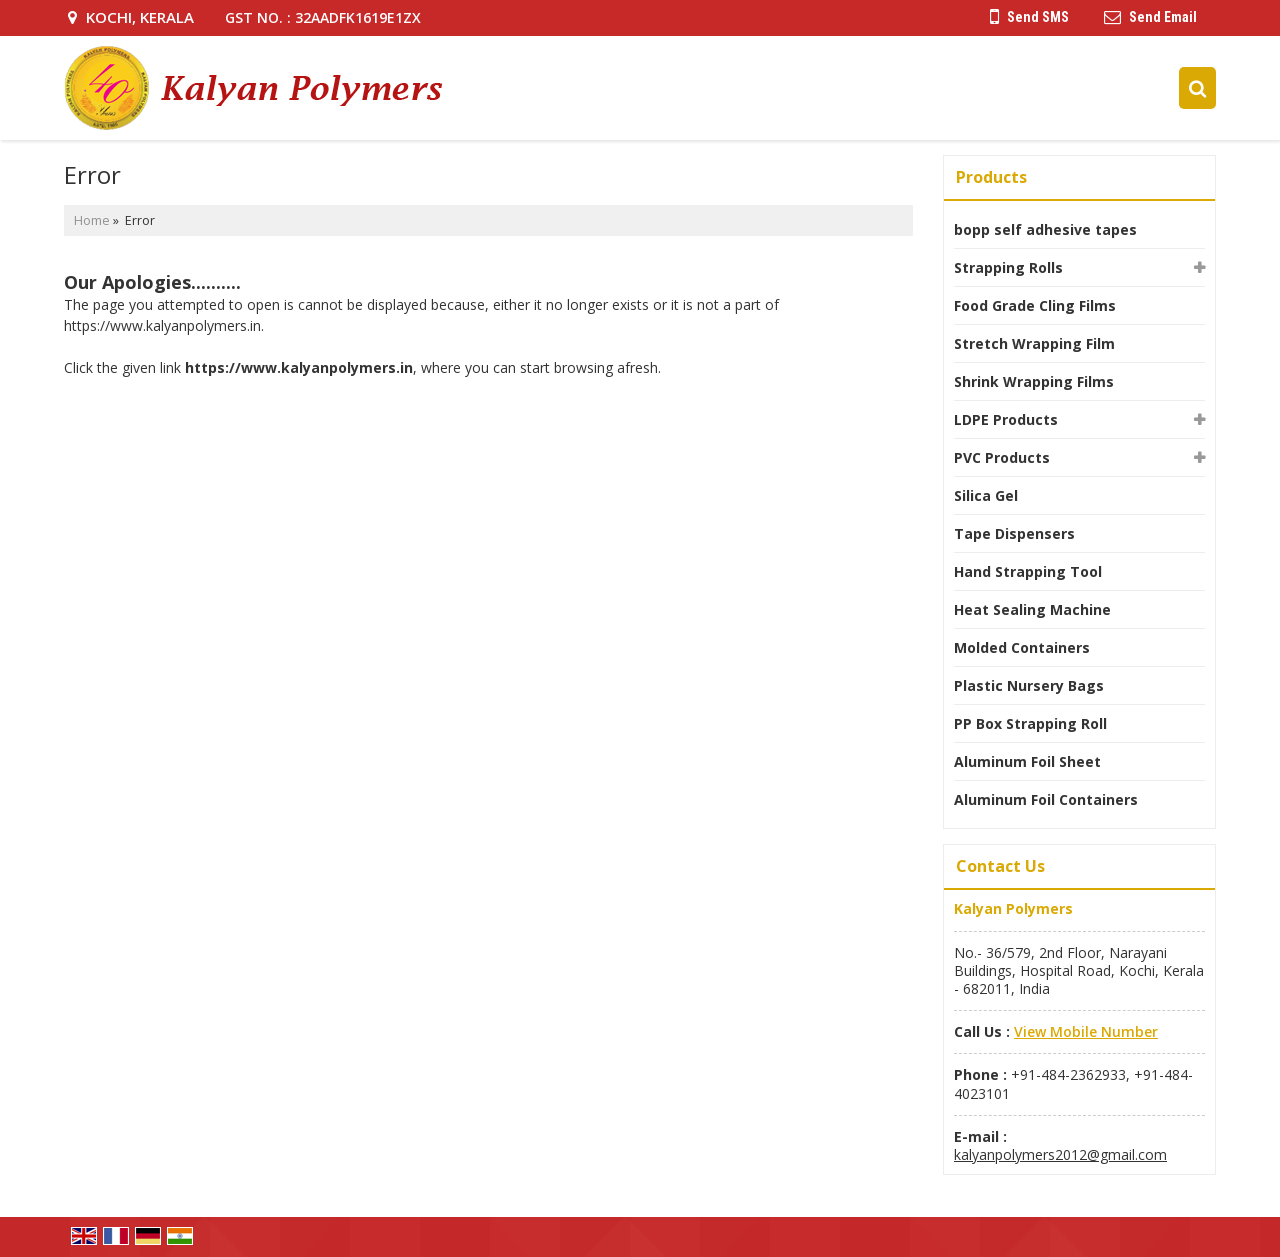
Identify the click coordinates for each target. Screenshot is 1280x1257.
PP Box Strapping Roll (1030, 723)
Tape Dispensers (1014, 533)
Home (92, 220)
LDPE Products (1006, 419)
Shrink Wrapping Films (1034, 381)
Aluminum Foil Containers (1046, 799)
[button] (1086, 1031)
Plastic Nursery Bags (1029, 685)
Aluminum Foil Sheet (1027, 761)
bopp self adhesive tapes (1045, 229)
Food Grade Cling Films (1035, 305)
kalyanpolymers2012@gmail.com (1060, 1154)
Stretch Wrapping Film (1034, 343)
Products (991, 177)
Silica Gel (986, 495)
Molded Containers (1022, 647)
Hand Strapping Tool (1028, 571)
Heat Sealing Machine (1032, 609)
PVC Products (1002, 457)
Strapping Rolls (1008, 267)
